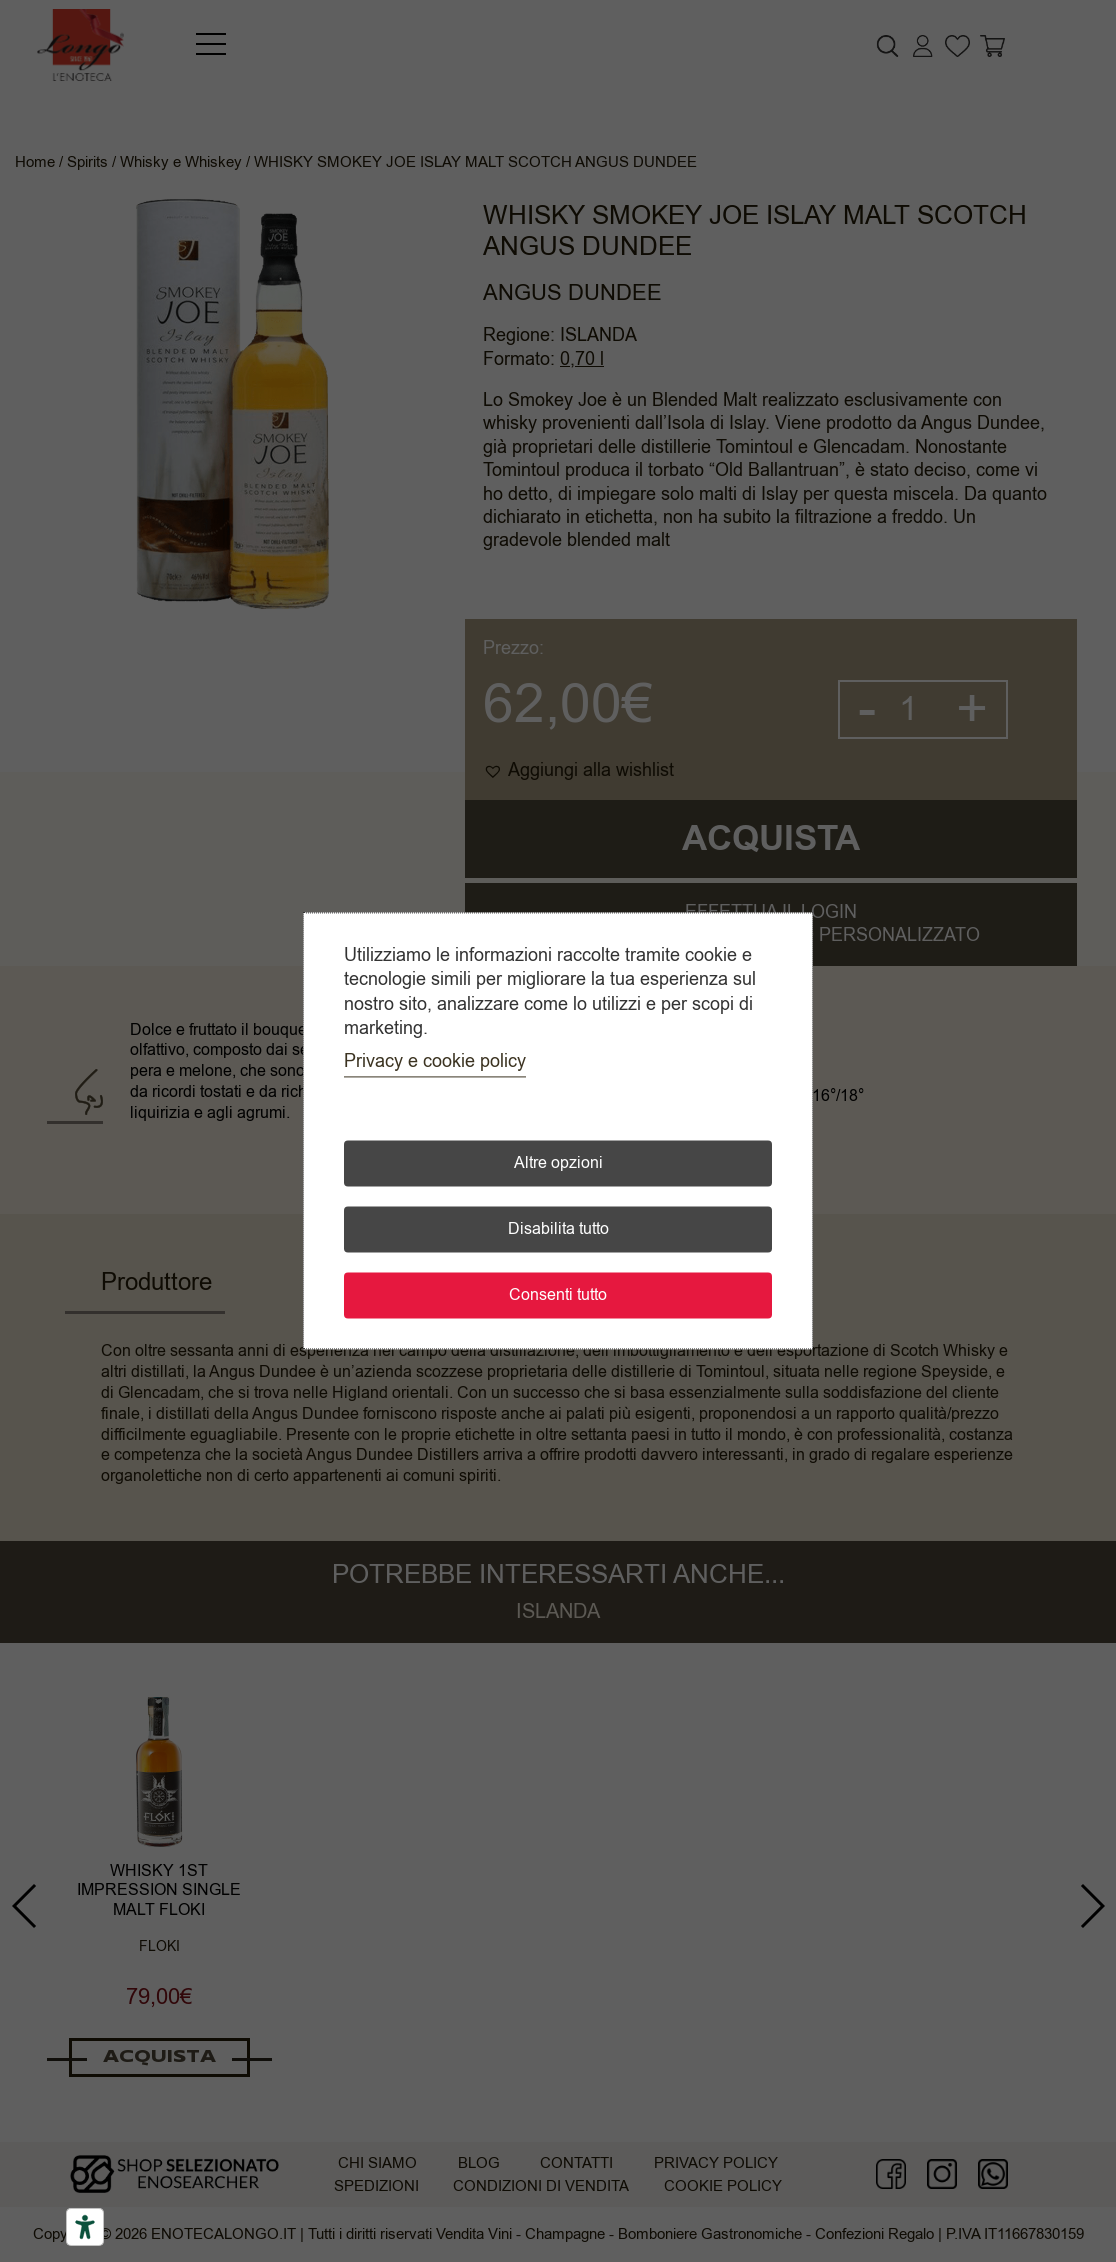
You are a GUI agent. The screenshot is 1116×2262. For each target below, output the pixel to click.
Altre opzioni (558, 1164)
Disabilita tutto (558, 1230)
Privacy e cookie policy (435, 1062)
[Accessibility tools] (85, 2227)
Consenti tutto (558, 1296)
